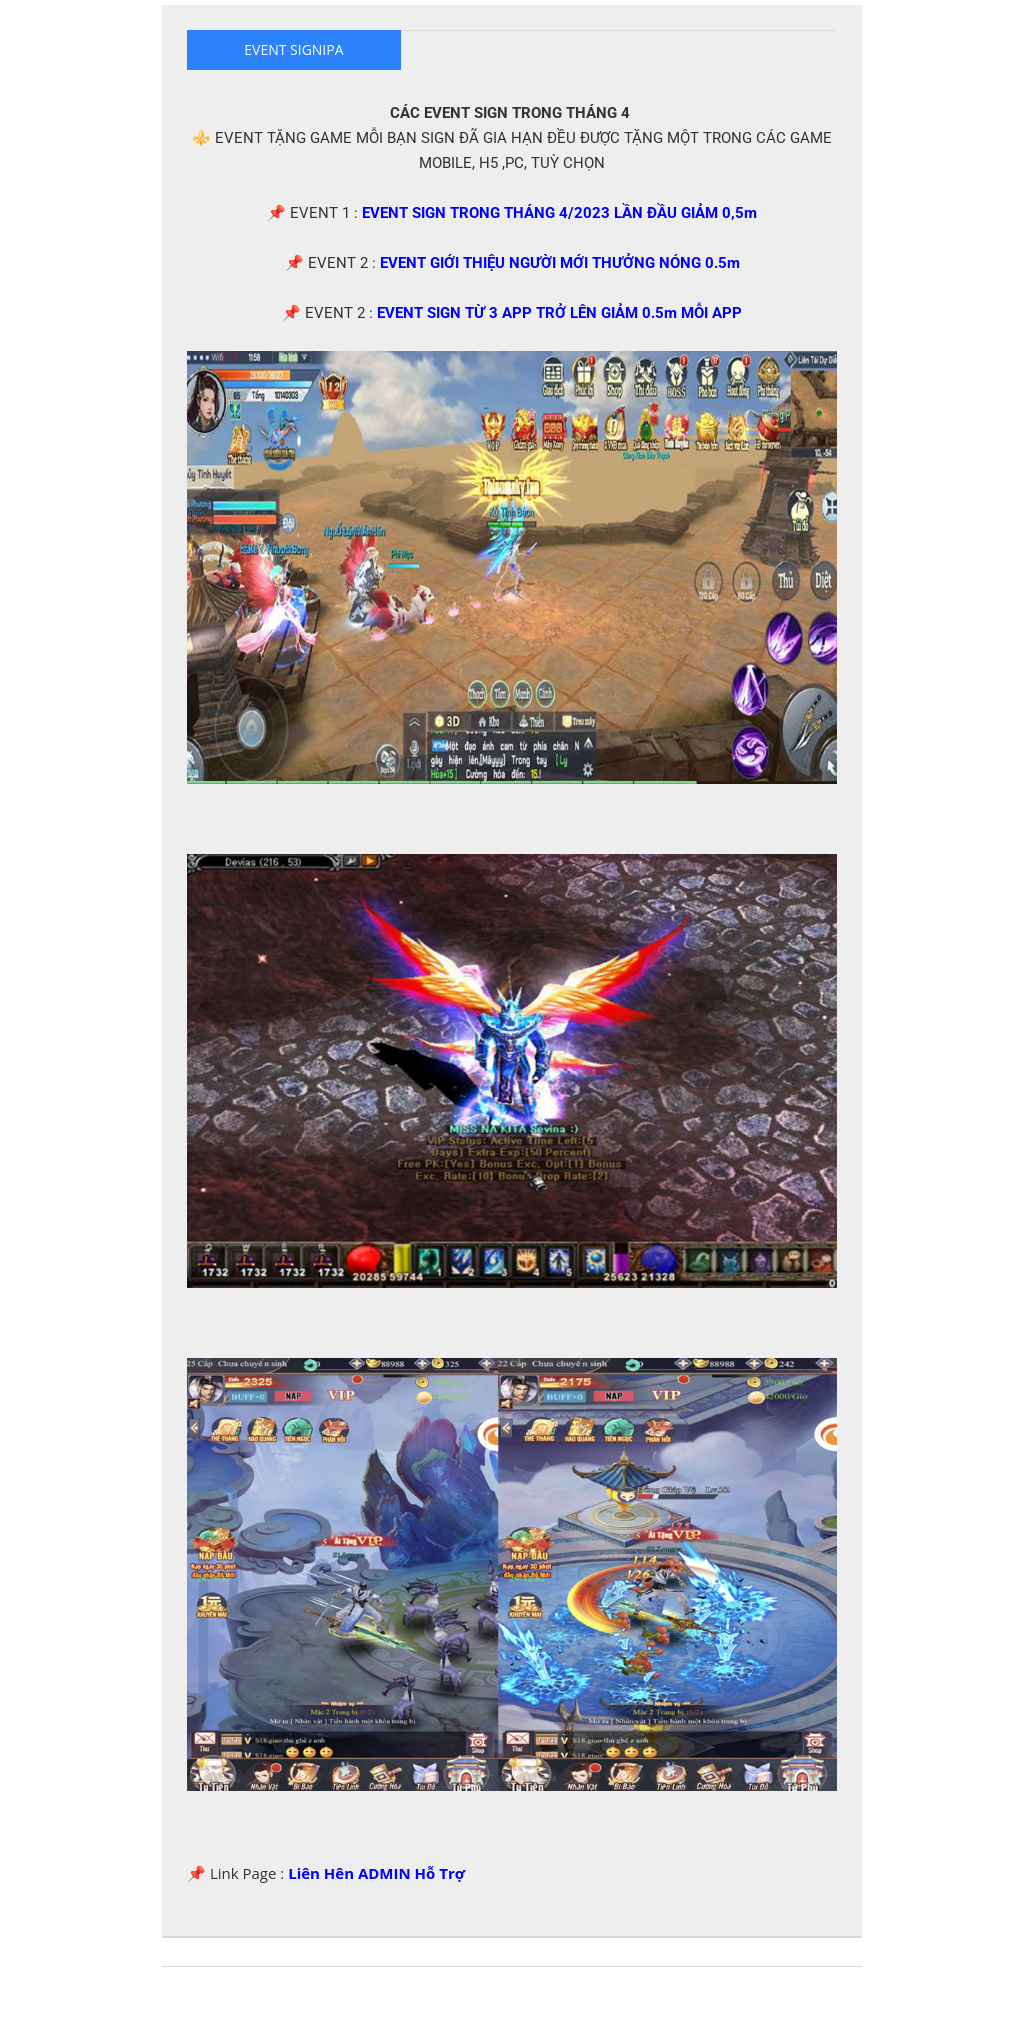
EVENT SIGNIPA (293, 49)
